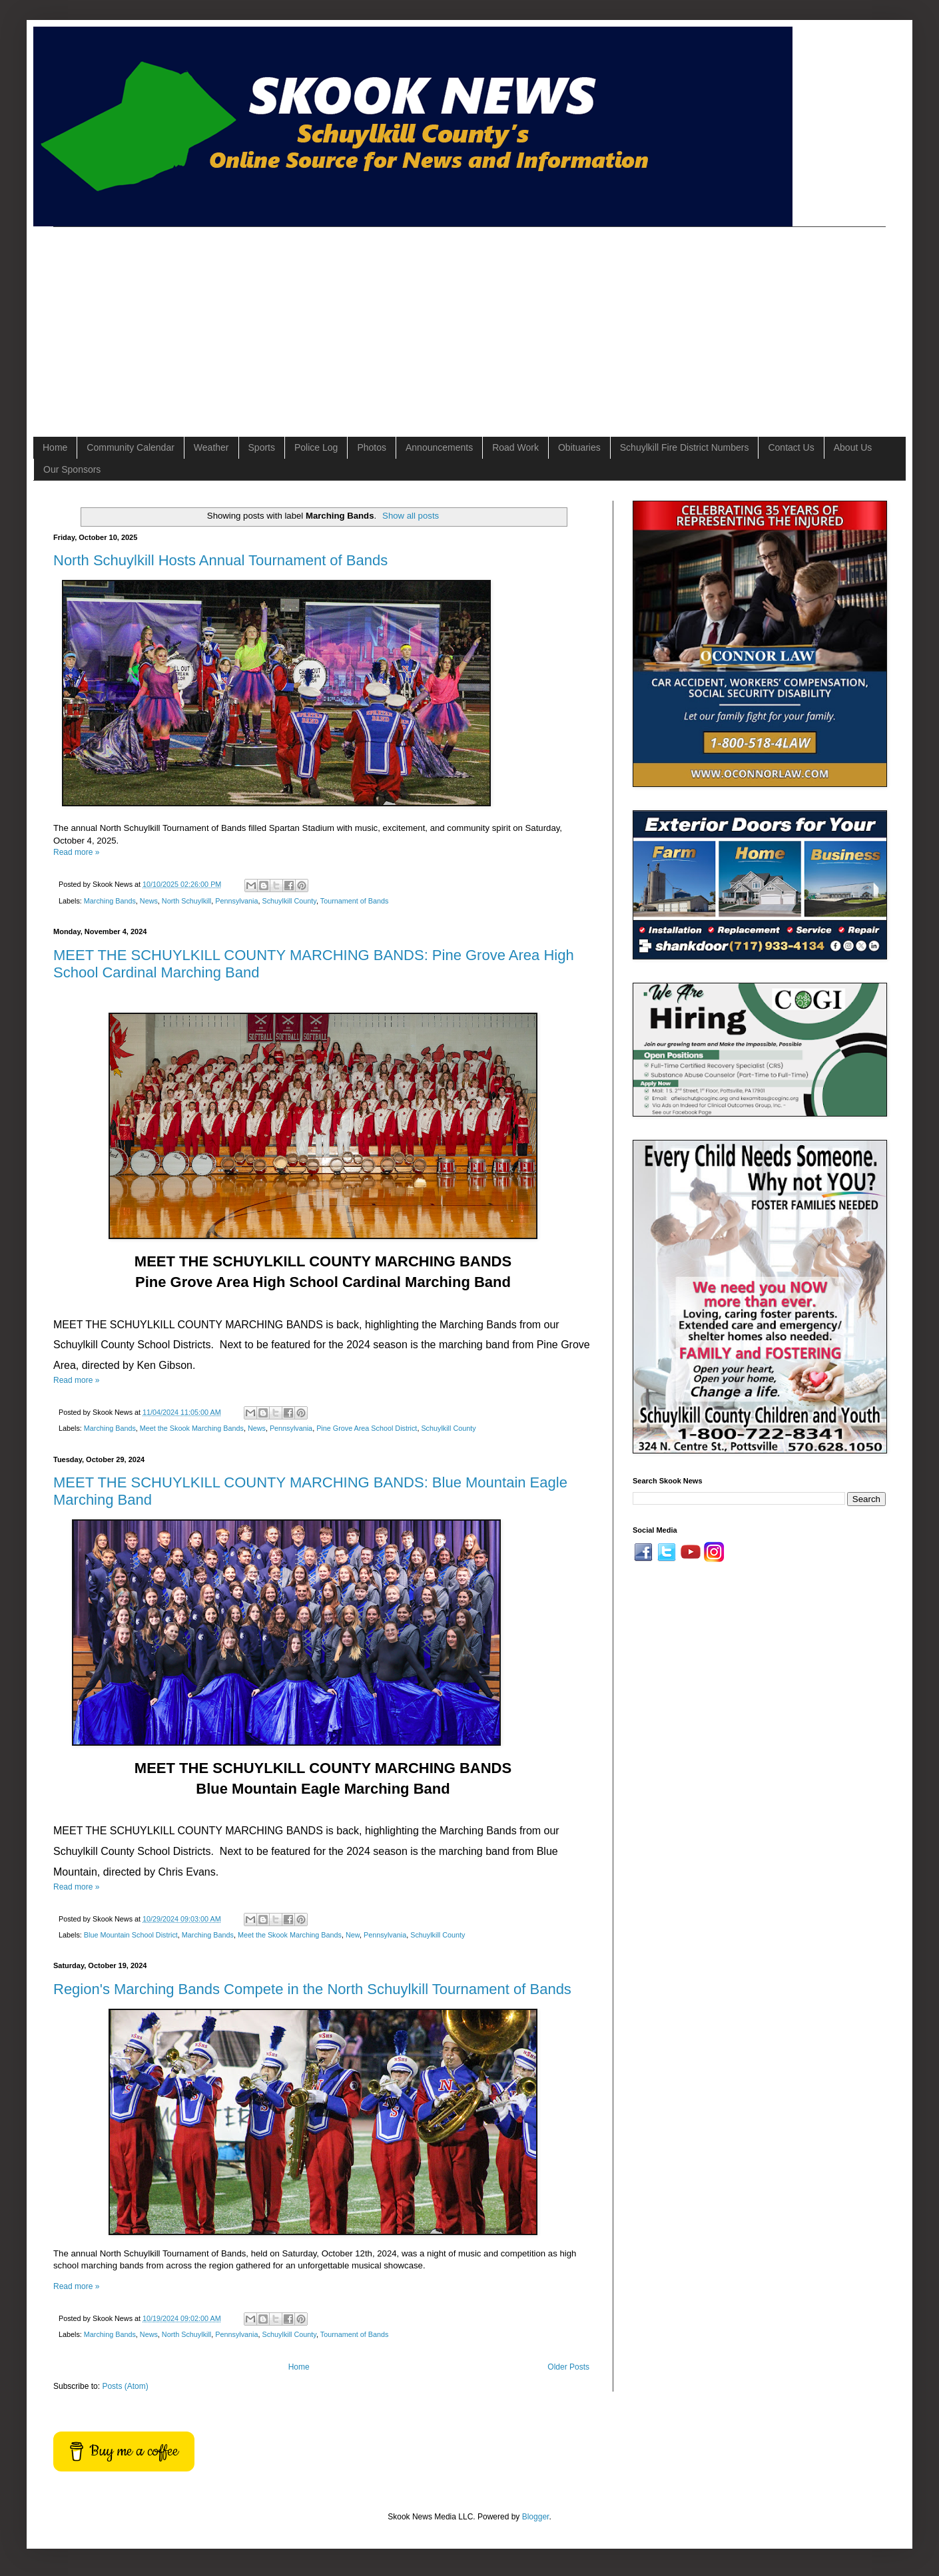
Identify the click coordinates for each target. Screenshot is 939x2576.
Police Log (316, 447)
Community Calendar (130, 447)
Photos (371, 447)
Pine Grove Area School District (366, 1428)
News (149, 901)
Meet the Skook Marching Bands (192, 1428)
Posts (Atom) (125, 2386)
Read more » (76, 852)
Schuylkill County (289, 901)
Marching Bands (110, 901)
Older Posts (568, 2367)
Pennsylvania (236, 901)
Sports (261, 447)
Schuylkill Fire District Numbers (684, 447)
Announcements (439, 447)
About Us (853, 447)
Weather (211, 447)
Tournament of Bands (354, 901)
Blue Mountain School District (131, 1935)
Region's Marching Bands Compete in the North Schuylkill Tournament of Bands (312, 1989)
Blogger (535, 2516)
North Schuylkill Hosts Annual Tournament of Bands (220, 560)
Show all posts (410, 516)
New (353, 1935)
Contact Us (791, 447)
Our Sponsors (72, 469)
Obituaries (579, 447)
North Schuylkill (186, 901)
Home (55, 447)
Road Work (515, 447)
